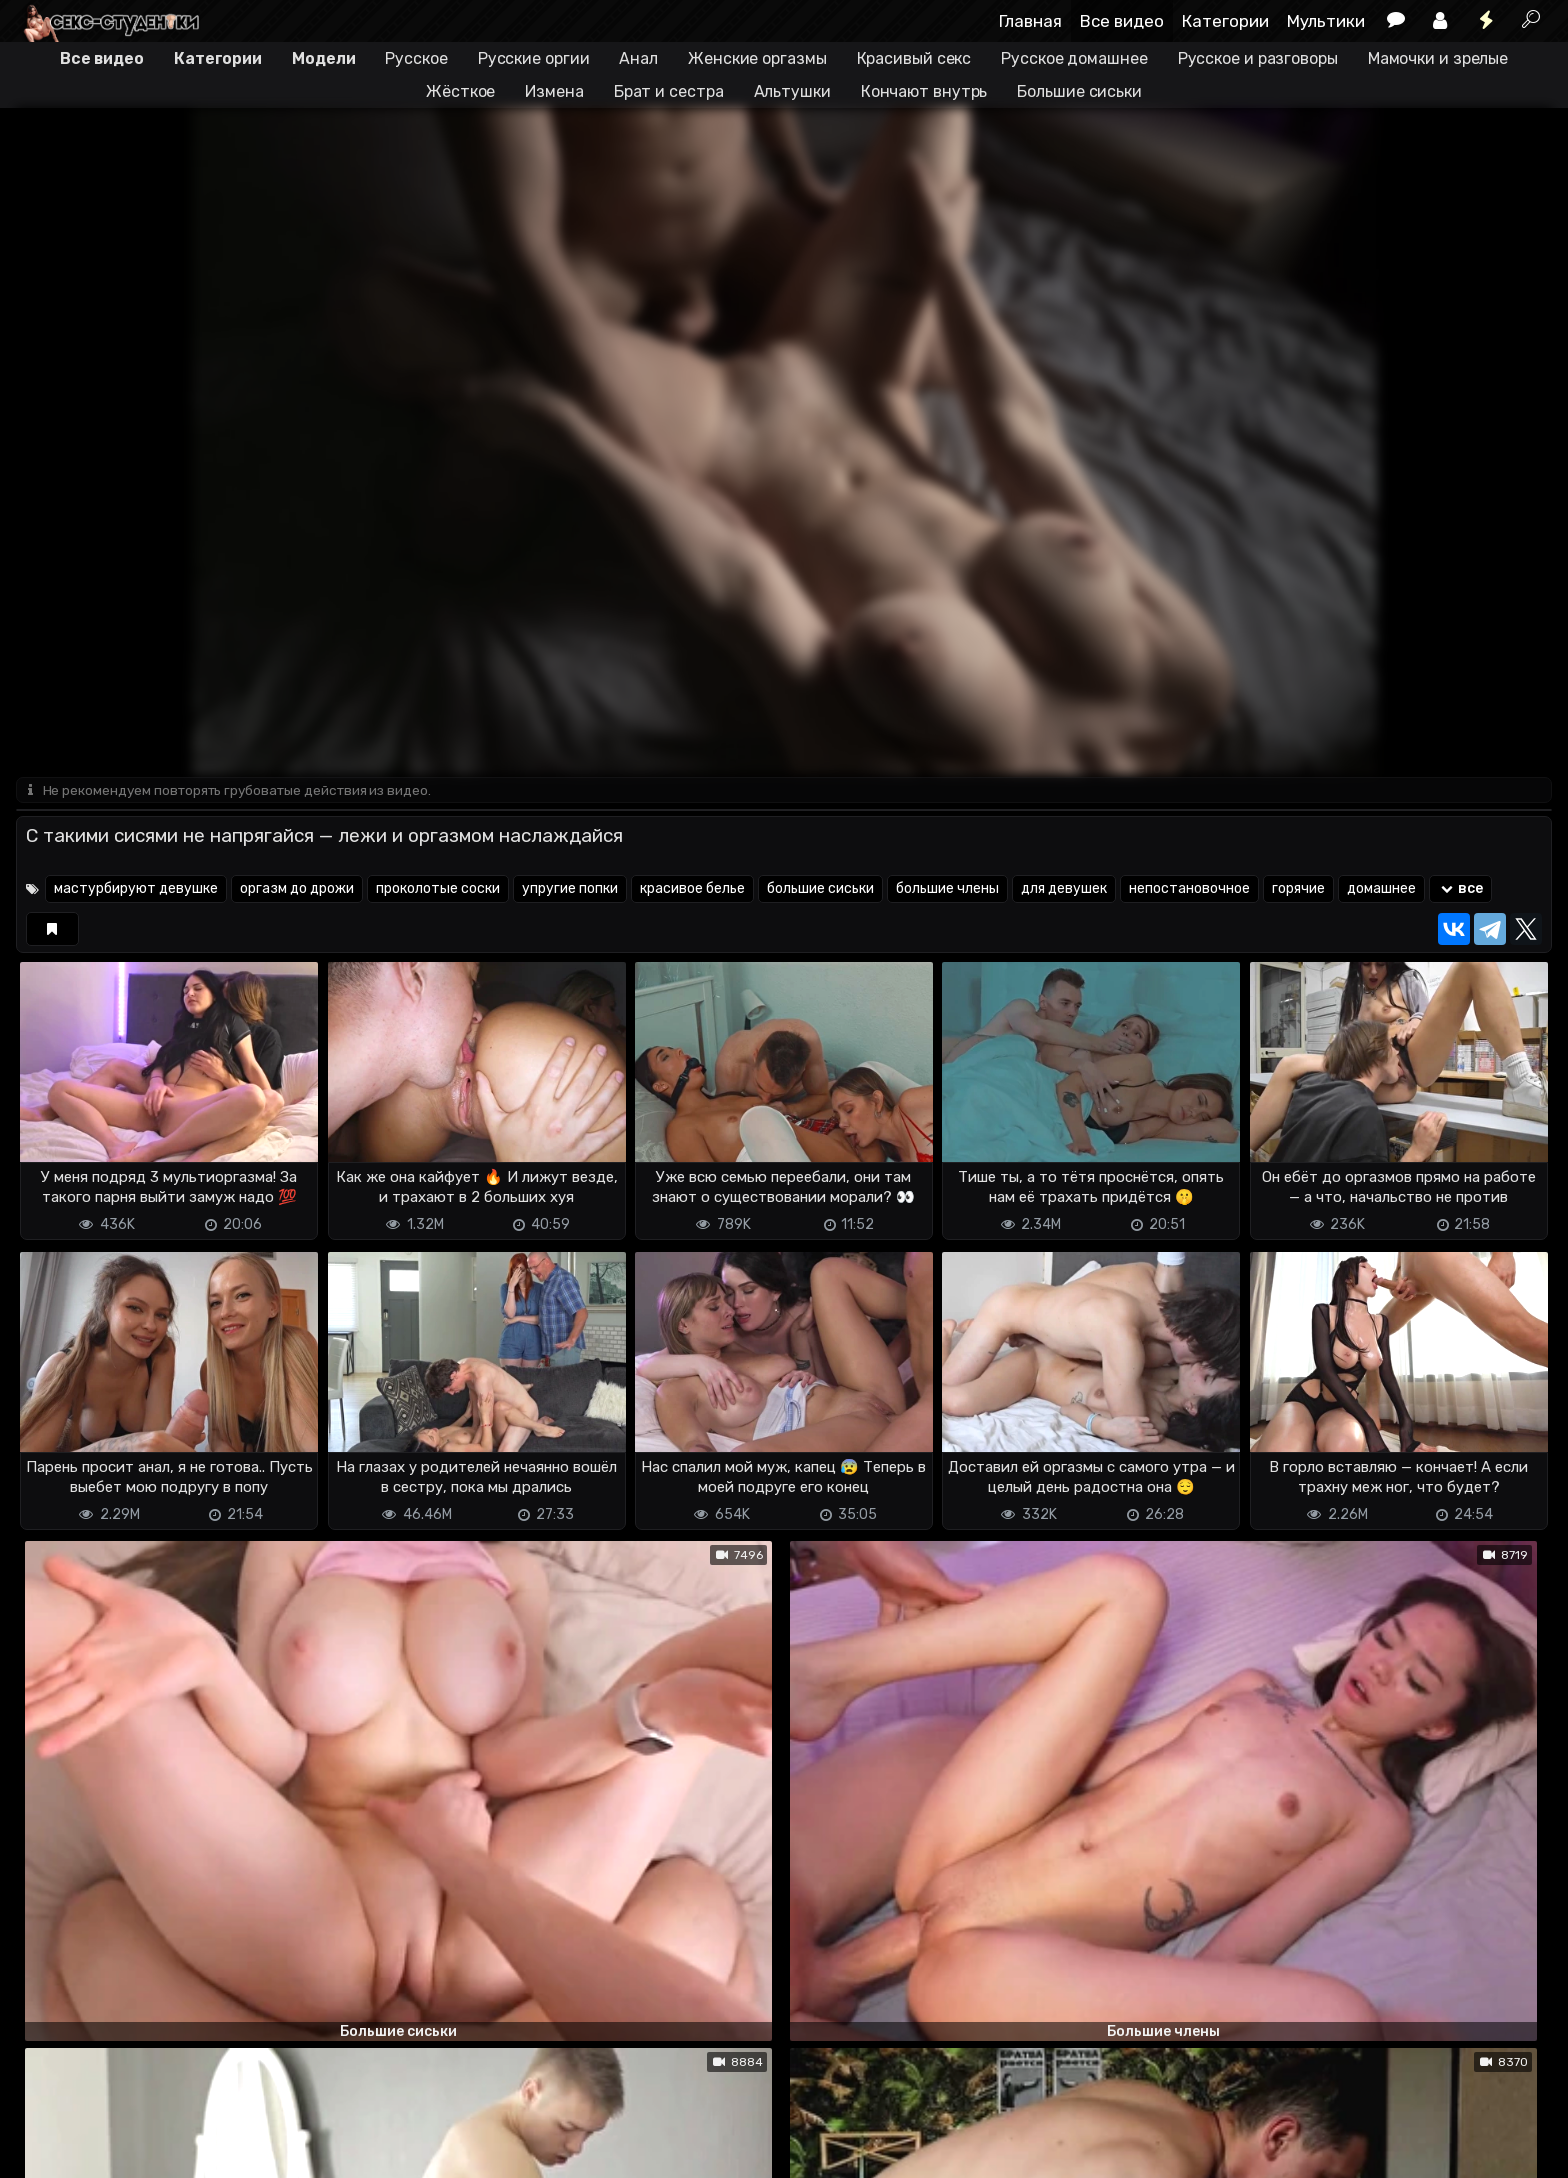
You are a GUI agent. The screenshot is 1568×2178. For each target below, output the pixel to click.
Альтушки (792, 91)
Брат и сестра (669, 91)
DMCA (48, 2150)
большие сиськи (820, 890)
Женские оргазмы (757, 58)
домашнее (1381, 890)
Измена (554, 91)
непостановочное (1189, 890)
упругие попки (570, 890)
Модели (323, 58)
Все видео (1122, 21)
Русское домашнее (1074, 58)
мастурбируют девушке (136, 890)
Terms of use (119, 2150)
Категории (1225, 21)
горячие (1298, 890)
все (1460, 890)
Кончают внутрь (924, 91)
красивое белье (692, 890)
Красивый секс (914, 58)
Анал (638, 58)
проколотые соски (438, 890)
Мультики (1326, 21)
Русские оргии (534, 58)
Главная (1030, 21)
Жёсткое (460, 91)
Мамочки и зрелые (1438, 58)
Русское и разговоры (1258, 58)
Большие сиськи (1079, 91)
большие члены (947, 890)
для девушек (1064, 890)
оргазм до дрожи (297, 890)
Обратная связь (224, 2150)
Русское (416, 58)
